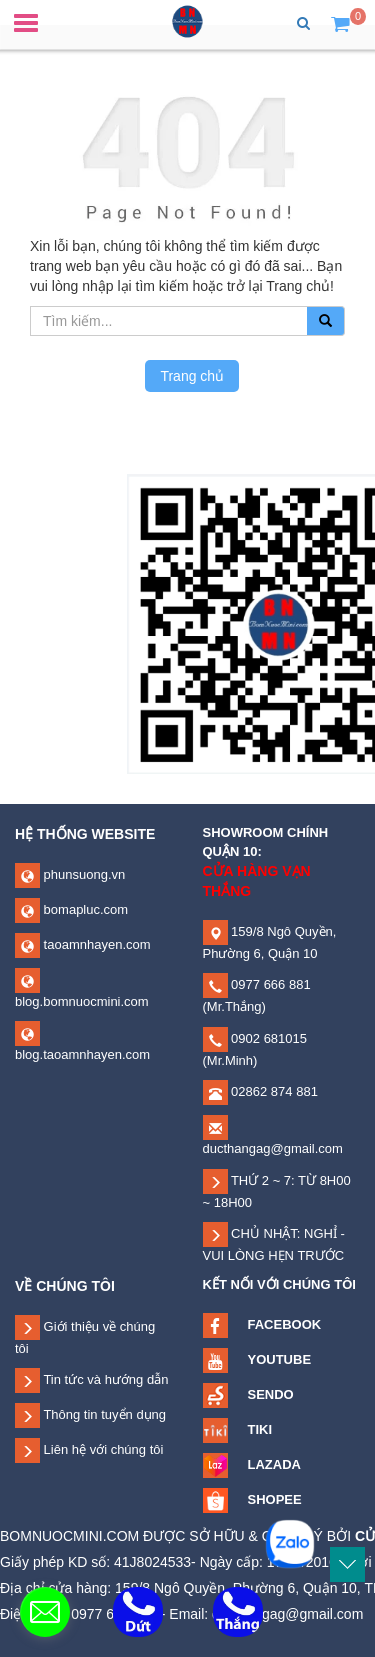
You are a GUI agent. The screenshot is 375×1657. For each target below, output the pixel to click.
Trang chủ (192, 376)
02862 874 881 (273, 1091)
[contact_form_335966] (45, 1612)
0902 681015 (268, 1038)
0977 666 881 (269, 984)
